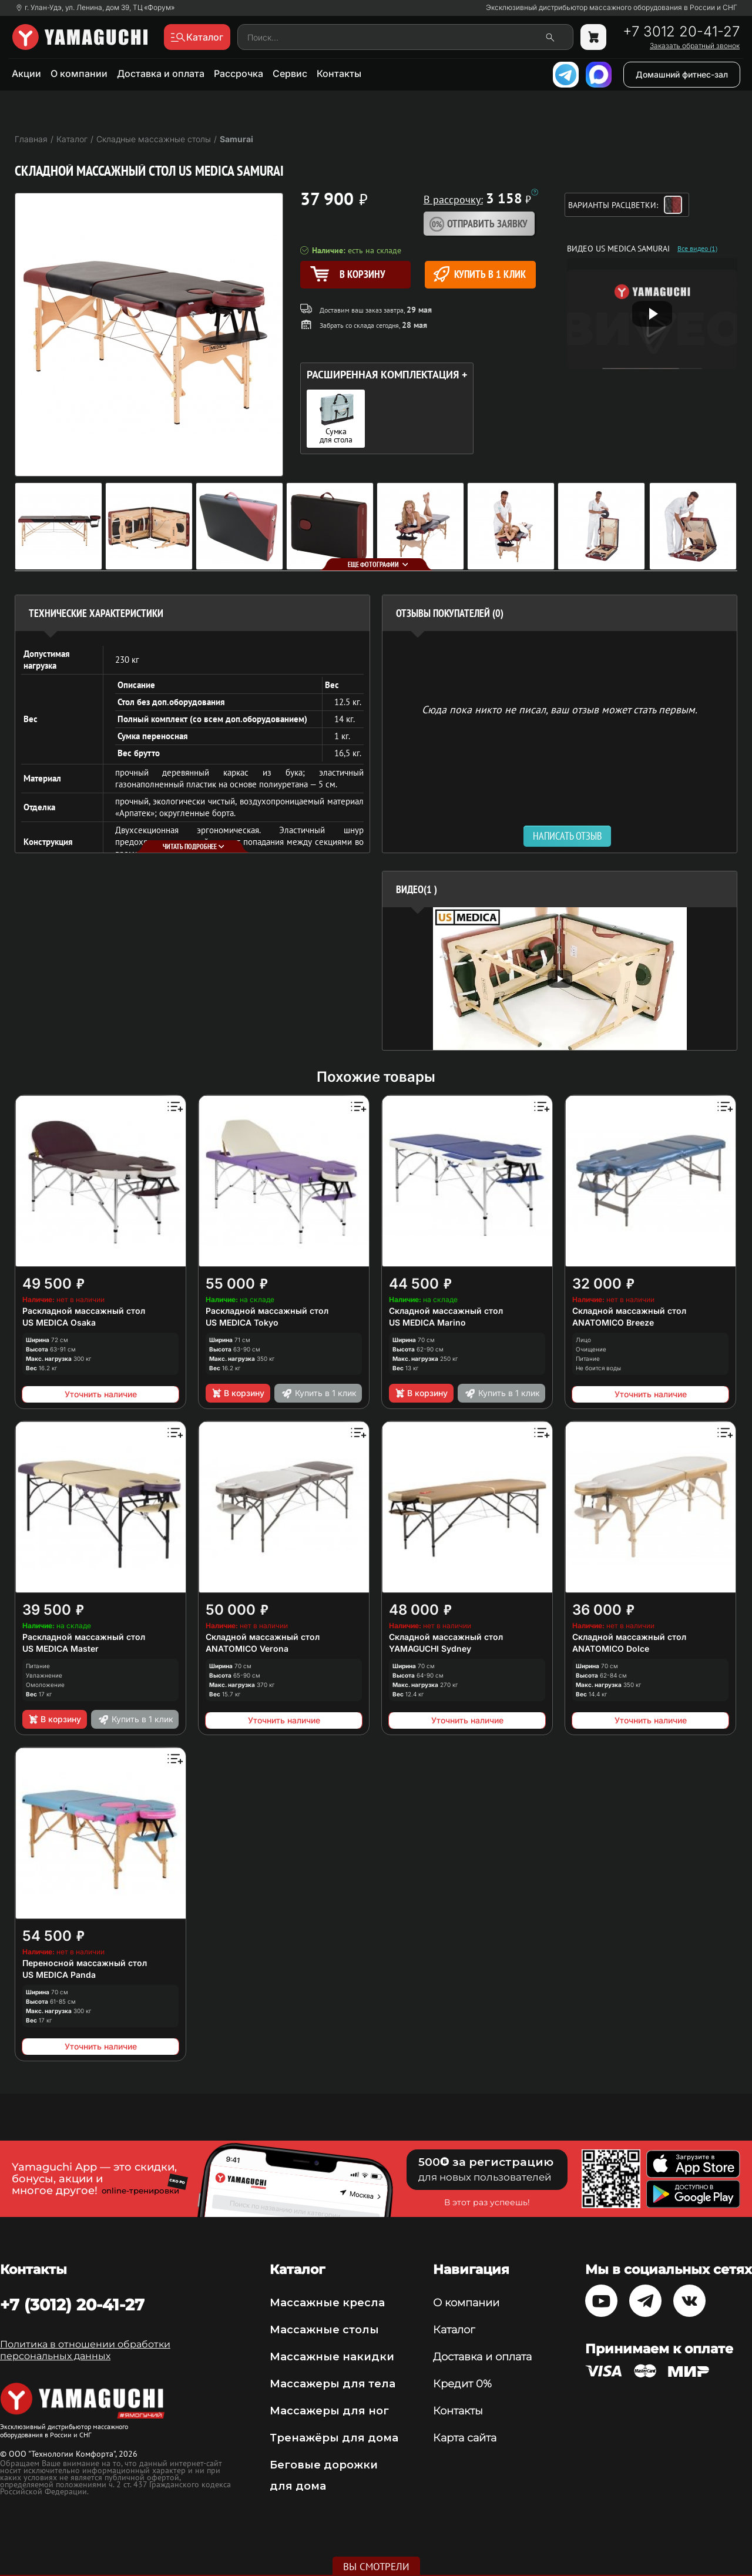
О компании (79, 73)
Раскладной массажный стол (83, 1311)
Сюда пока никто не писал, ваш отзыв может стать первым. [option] (559, 709)
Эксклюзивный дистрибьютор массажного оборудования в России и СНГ (611, 8)
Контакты (339, 73)
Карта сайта (464, 2437)
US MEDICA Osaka (59, 1322)
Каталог (454, 2329)
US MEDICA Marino (427, 1322)
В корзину (237, 1393)
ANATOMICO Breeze (613, 1322)
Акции (26, 73)
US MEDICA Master (60, 1648)
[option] (559, 978)
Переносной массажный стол (84, 1963)
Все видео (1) (697, 248)
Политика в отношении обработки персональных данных (85, 2350)
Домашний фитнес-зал (682, 74)
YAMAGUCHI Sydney (430, 1648)
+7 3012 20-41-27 (681, 31)
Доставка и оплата (160, 73)
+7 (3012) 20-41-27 (72, 2305)
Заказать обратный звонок (695, 46)
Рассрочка (238, 73)
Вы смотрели (376, 2566)
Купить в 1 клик (480, 274)
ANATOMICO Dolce (610, 1648)
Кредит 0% (462, 2383)
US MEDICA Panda (59, 1975)
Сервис (290, 73)
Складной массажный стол (446, 1311)
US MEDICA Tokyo (242, 1322)
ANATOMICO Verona (247, 1648)
